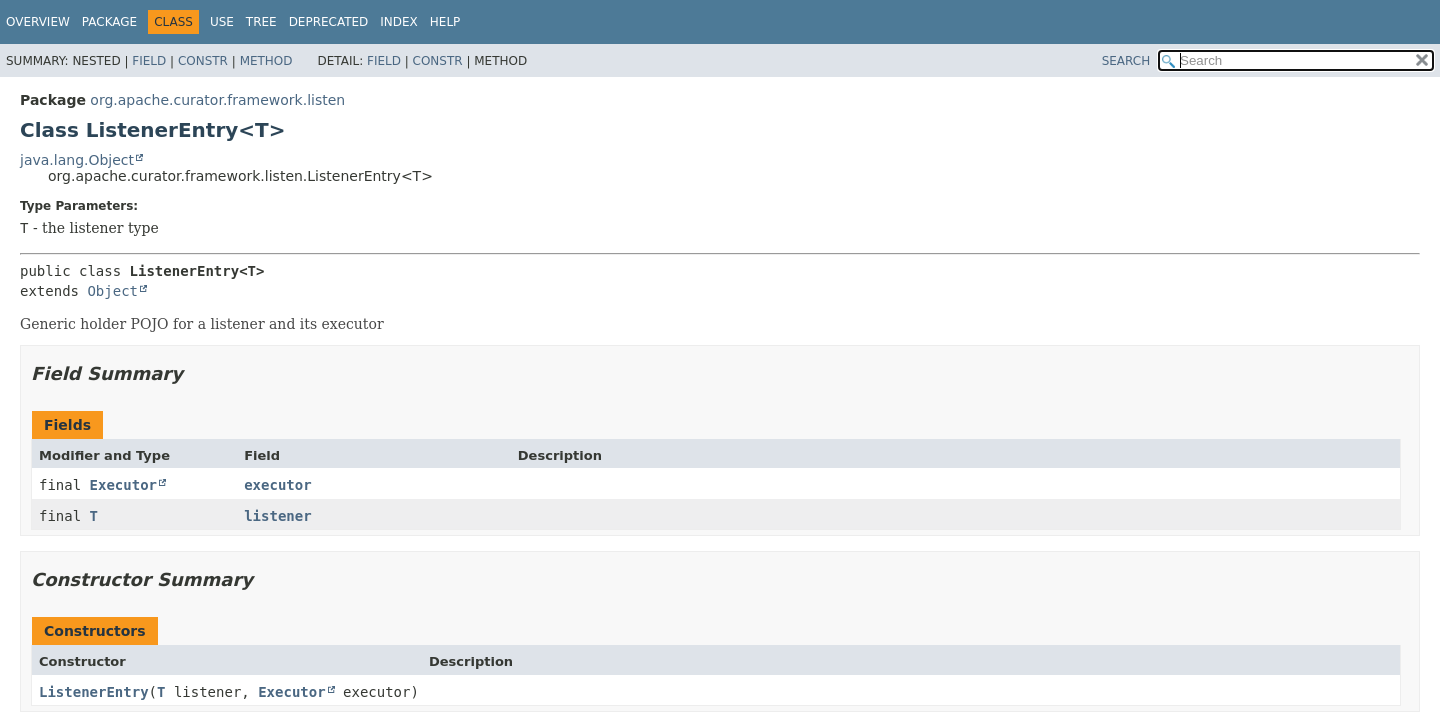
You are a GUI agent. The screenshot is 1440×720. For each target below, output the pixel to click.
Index (399, 22)
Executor (123, 485)
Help (445, 22)
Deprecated (329, 22)
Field (149, 61)
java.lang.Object (77, 160)
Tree (261, 22)
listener (277, 516)
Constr (203, 61)
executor (277, 485)
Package (109, 22)
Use (222, 22)
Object (112, 291)
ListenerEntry (94, 692)
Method (266, 61)
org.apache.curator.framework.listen (217, 100)
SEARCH (1126, 61)
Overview (38, 22)
